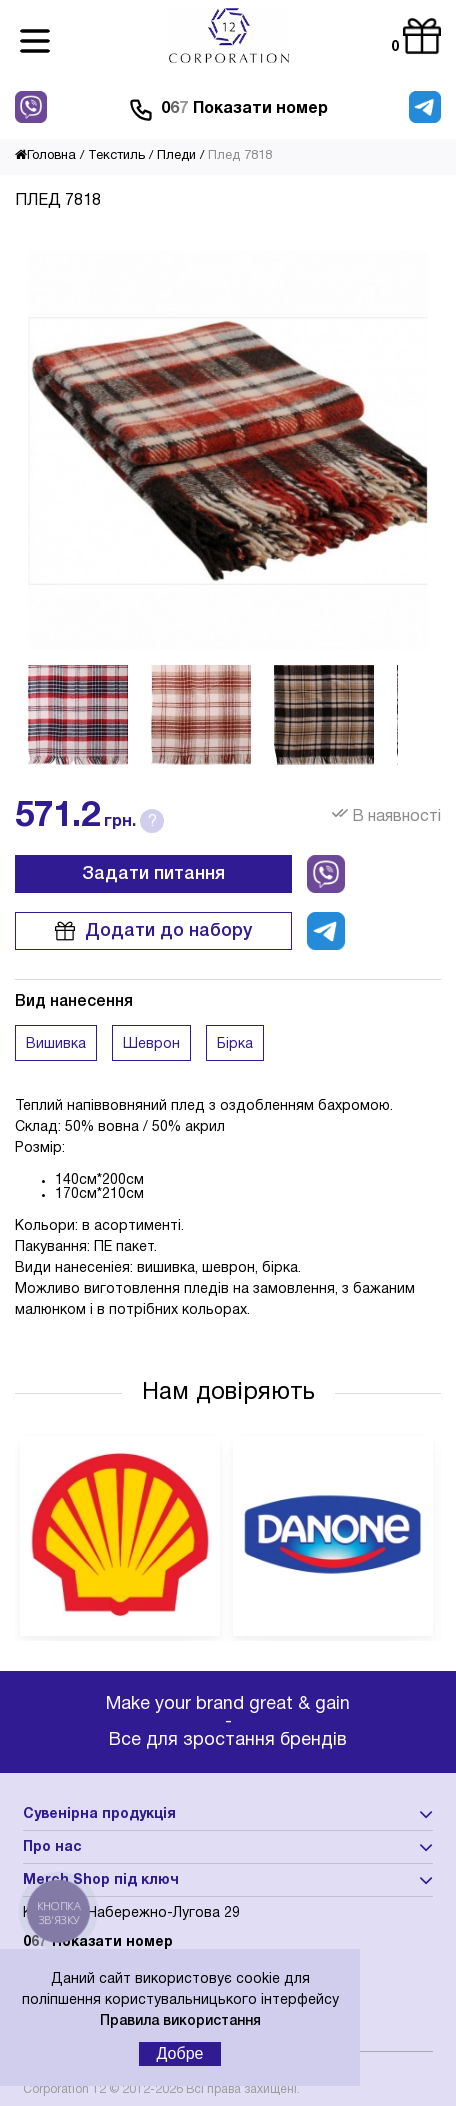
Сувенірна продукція (99, 1814)
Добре (180, 2053)
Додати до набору (153, 931)
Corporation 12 (64, 2089)
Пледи (176, 156)
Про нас (52, 1847)
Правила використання (180, 2021)
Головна (45, 156)
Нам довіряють (228, 1393)
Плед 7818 (240, 156)
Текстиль (116, 156)
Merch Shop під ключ (101, 1880)
